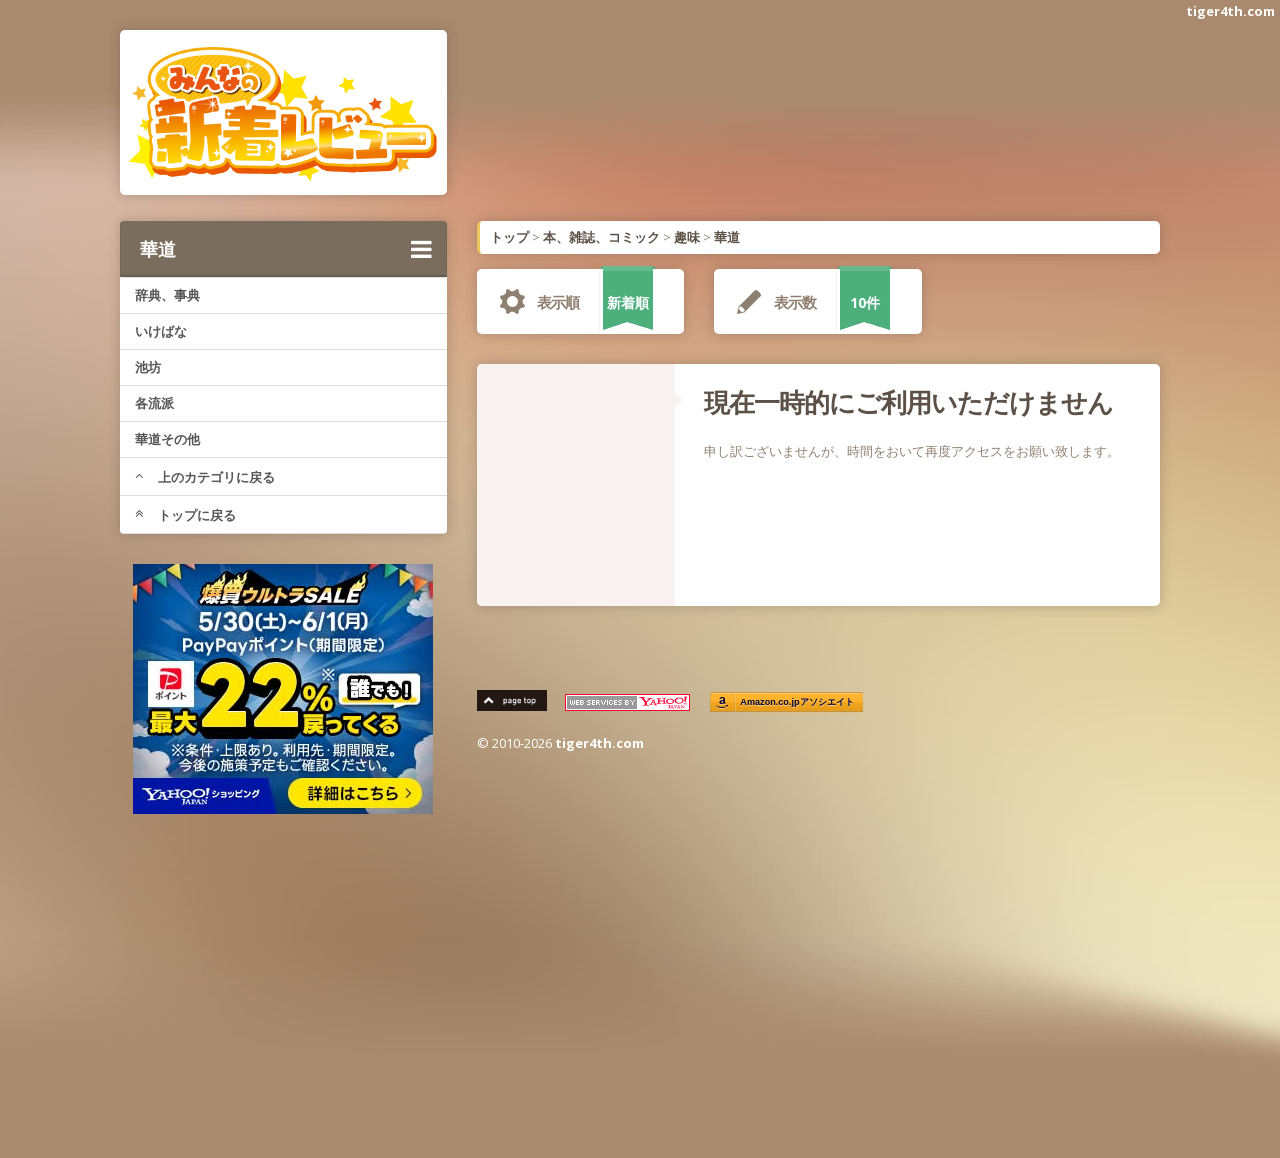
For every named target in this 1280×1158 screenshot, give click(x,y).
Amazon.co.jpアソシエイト (798, 702)
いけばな (161, 331)
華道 (286, 249)
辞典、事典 (167, 295)
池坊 (148, 367)
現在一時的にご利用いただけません (908, 402)
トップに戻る (185, 515)
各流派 (154, 403)
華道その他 (167, 439)
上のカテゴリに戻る (205, 477)
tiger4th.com (1230, 11)
